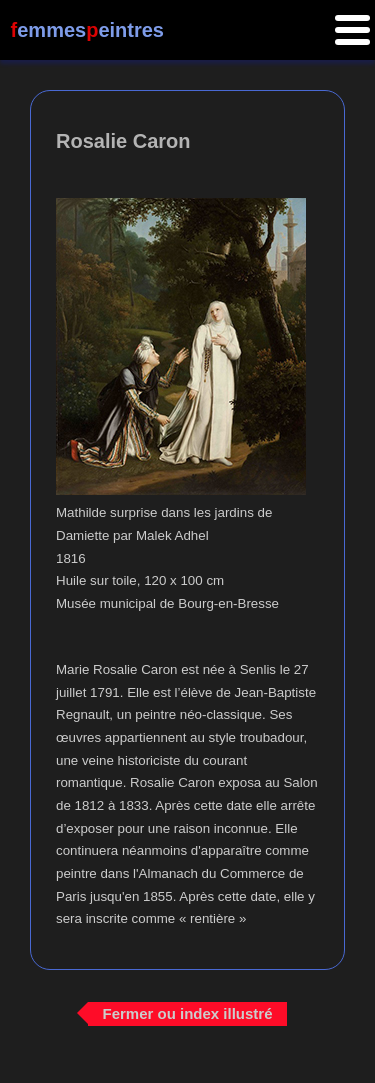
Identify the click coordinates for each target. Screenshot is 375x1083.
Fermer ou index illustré (187, 1013)
